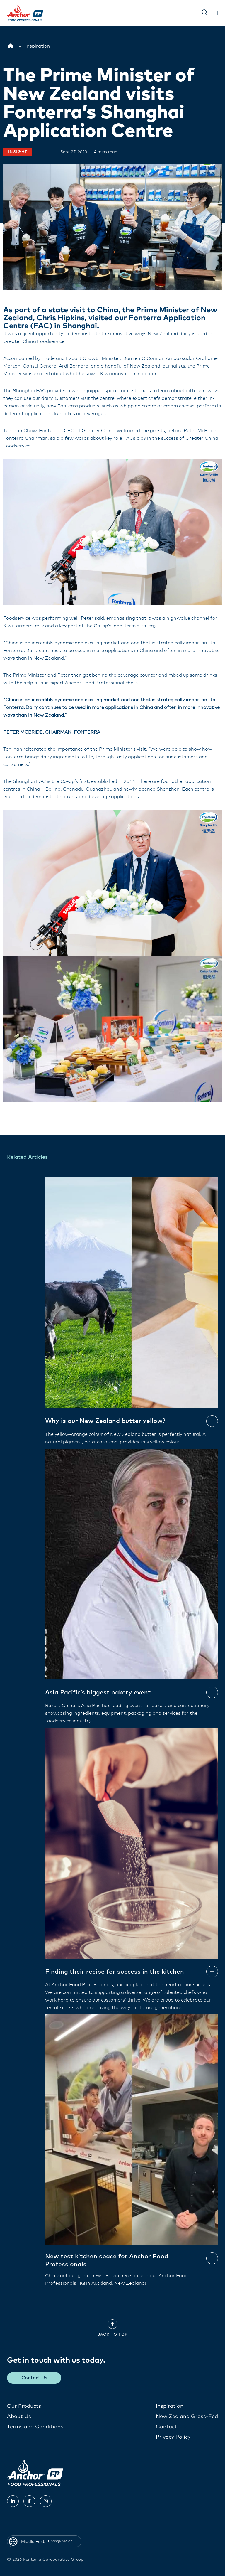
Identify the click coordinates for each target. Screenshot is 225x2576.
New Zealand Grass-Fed (187, 2416)
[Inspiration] (37, 46)
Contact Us (34, 2377)
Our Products (24, 2406)
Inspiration (169, 2406)
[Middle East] (10, 46)
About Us (19, 2416)
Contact (166, 2426)
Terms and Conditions (35, 2426)
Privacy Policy (173, 2436)
